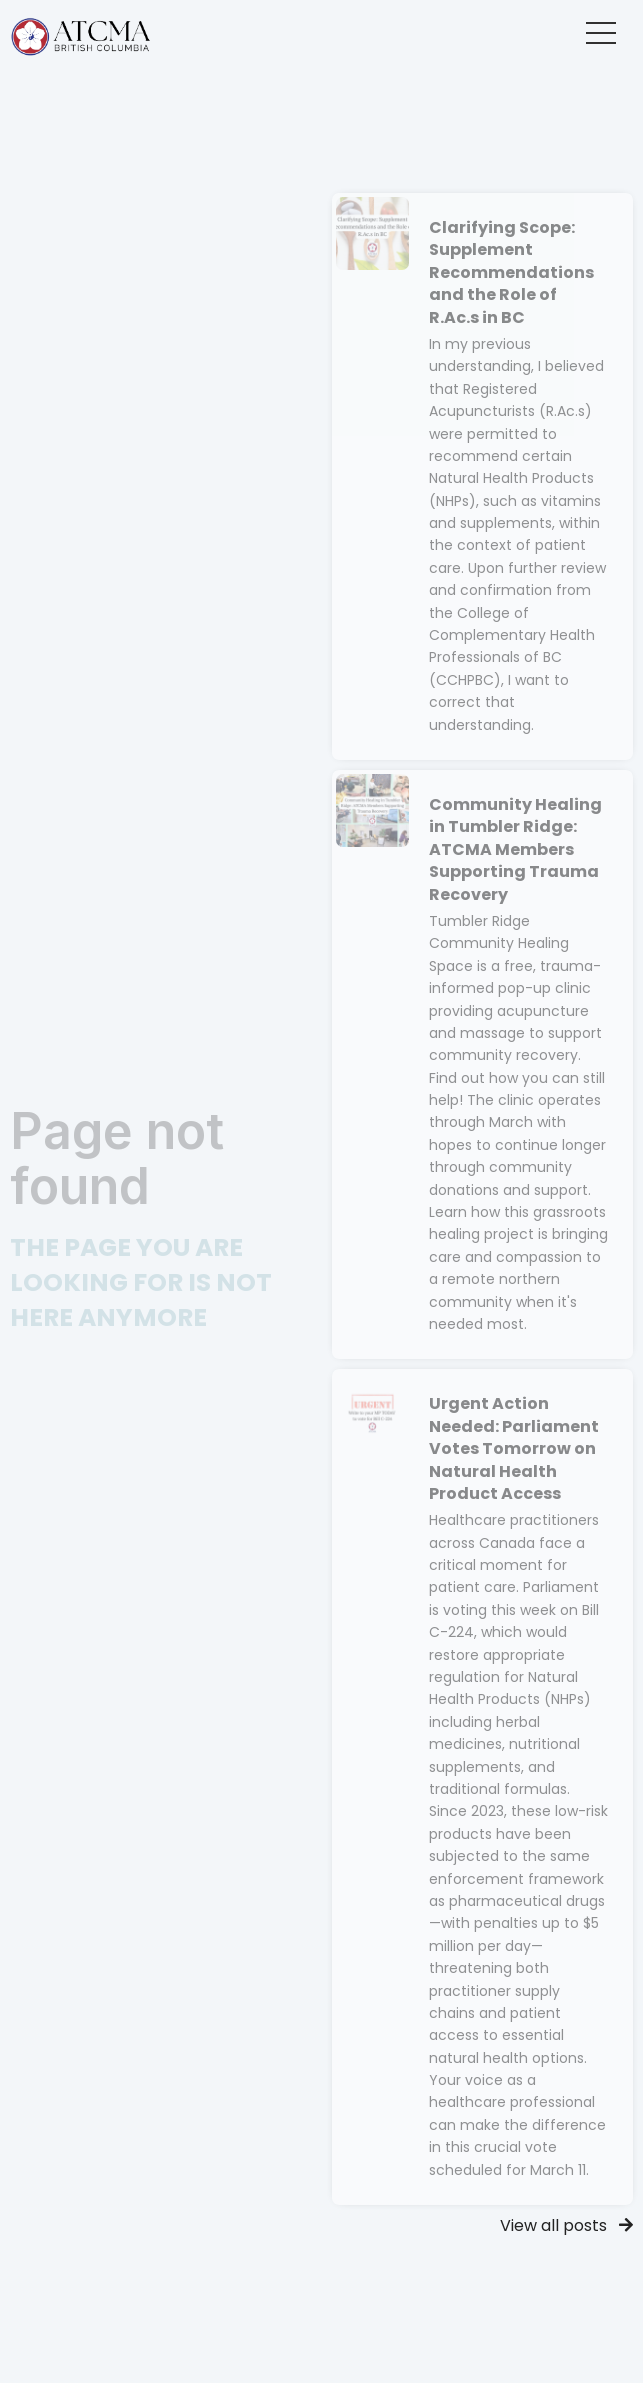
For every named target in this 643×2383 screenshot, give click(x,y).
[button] (601, 33)
